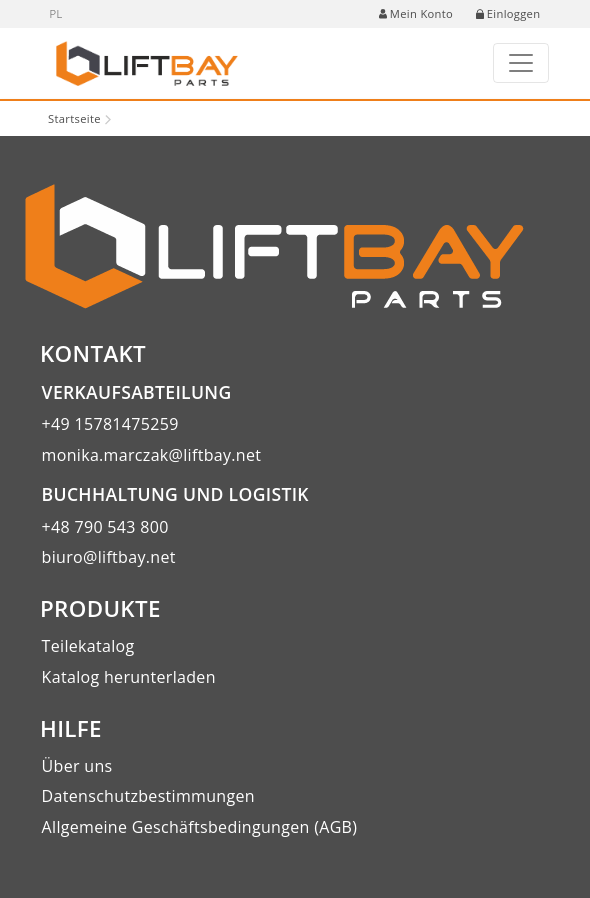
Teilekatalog (88, 646)
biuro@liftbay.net (109, 557)
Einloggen (508, 13)
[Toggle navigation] (521, 63)
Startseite (74, 118)
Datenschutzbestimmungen (148, 796)
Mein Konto (416, 13)
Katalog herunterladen (129, 677)
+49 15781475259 (110, 424)
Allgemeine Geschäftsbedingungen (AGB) (200, 827)
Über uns (77, 766)
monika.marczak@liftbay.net (152, 455)
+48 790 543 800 (105, 527)
